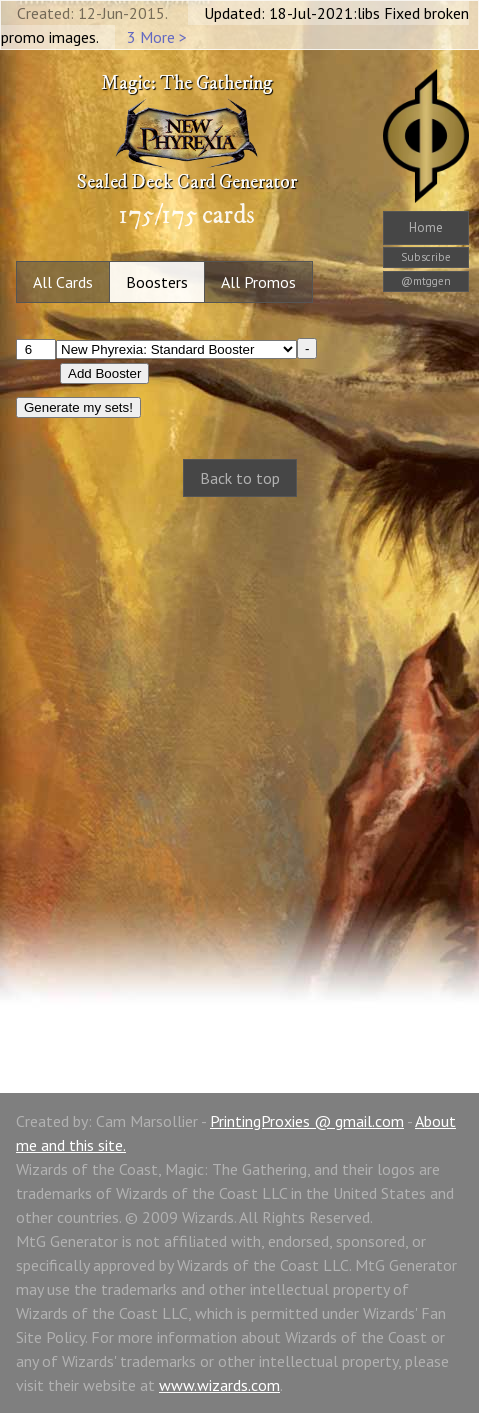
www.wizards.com (219, 1385)
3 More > (157, 37)
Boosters (157, 282)
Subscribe (426, 257)
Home (426, 227)
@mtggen (426, 281)
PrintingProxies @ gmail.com (307, 1121)
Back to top (240, 478)
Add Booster (104, 373)
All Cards (63, 282)
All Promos (258, 282)
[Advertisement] (239, 773)
